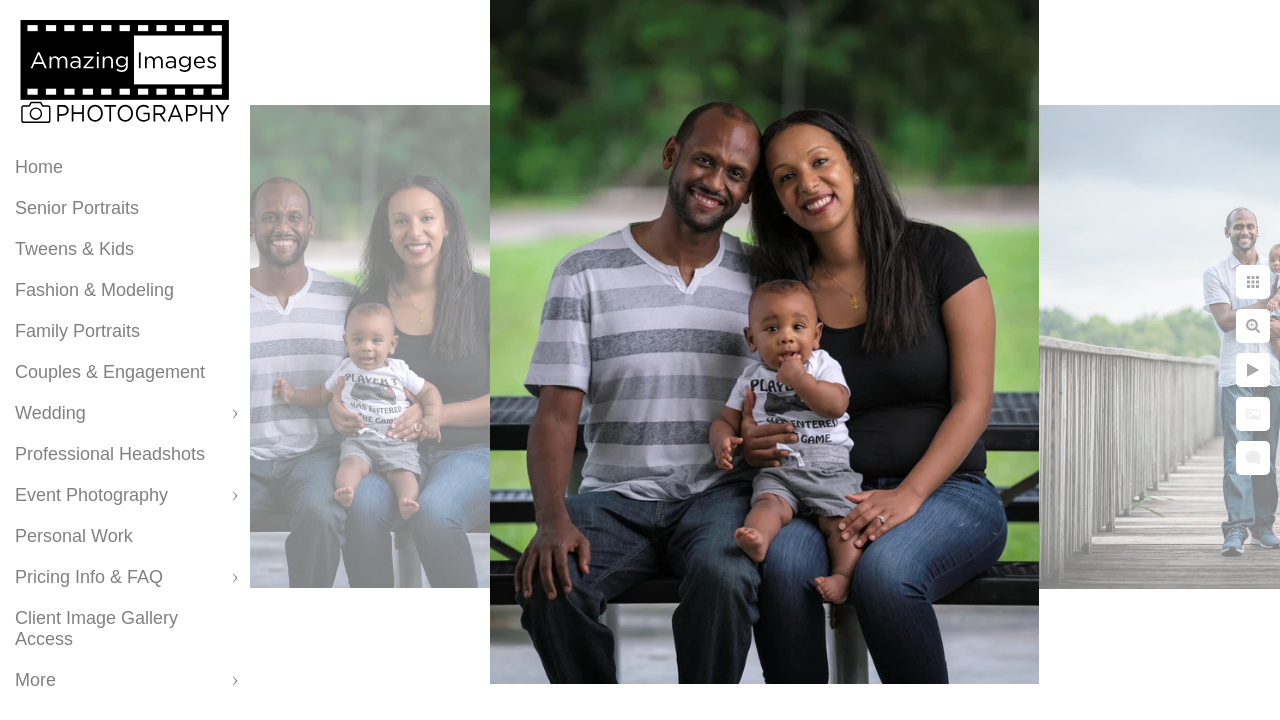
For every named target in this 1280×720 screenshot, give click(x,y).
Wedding (50, 413)
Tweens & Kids (74, 249)
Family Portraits (77, 331)
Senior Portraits (77, 208)
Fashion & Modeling (94, 290)
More (35, 680)
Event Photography (91, 495)
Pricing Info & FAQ (89, 577)
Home (39, 167)
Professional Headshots (110, 454)
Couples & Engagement (110, 372)
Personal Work (74, 536)
